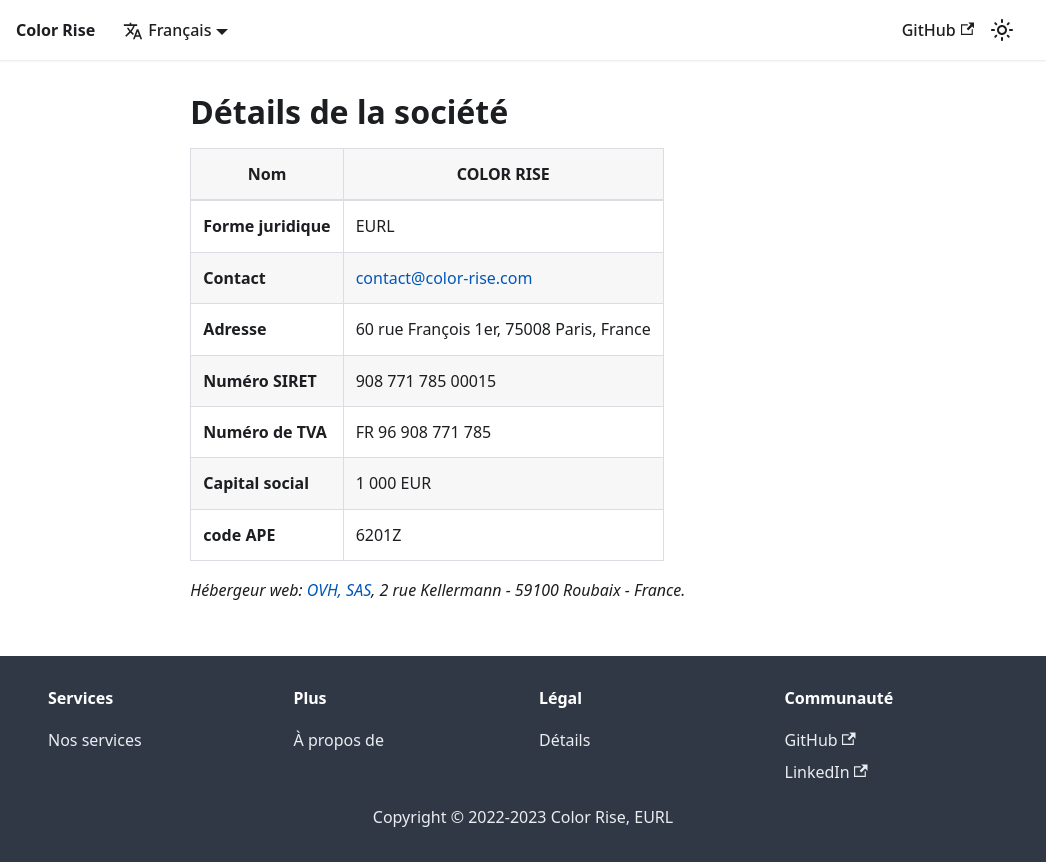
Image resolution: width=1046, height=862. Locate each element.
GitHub (938, 30)
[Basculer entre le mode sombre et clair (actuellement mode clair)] (1002, 30)
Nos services (95, 740)
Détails (564, 740)
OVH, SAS (339, 590)
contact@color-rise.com (444, 278)
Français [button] (167, 30)
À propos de (339, 740)
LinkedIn (826, 772)
